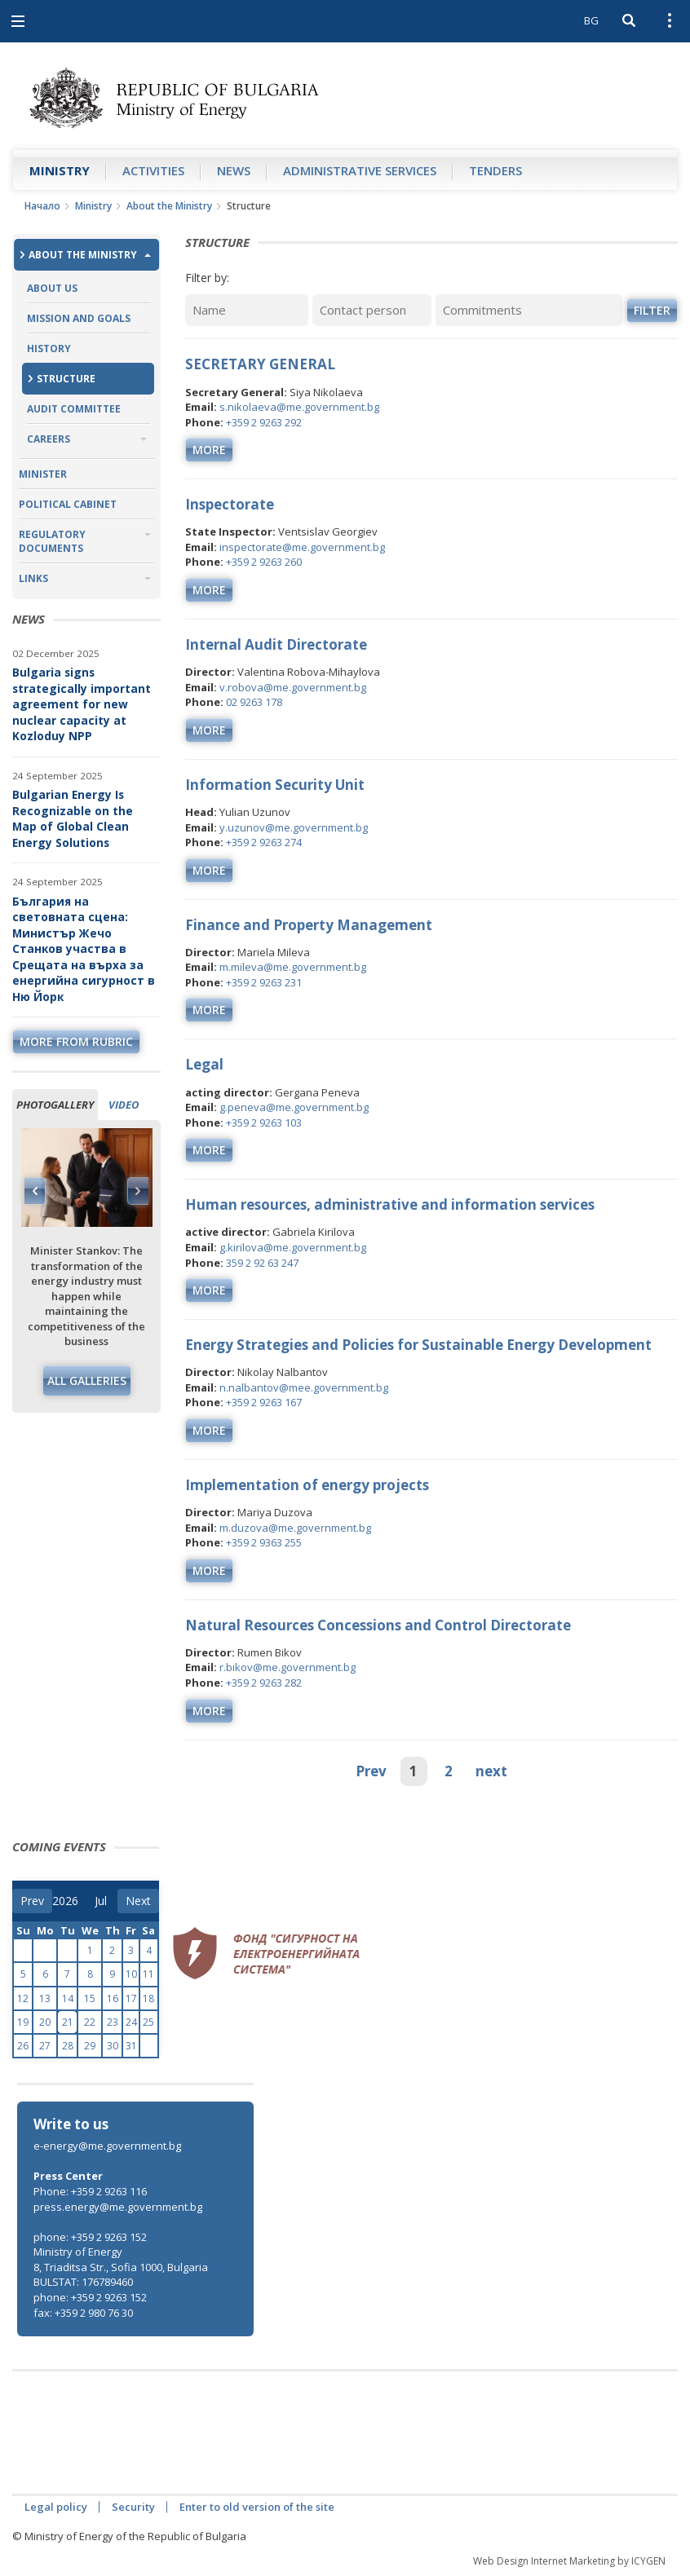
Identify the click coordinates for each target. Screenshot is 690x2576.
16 (112, 1998)
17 (131, 1998)
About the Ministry (169, 206)
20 (45, 2022)
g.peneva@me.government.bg (294, 1107)
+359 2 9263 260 (264, 561)
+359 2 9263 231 (264, 982)
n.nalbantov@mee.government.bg (303, 1387)
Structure (66, 379)
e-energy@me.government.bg (107, 2145)
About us (52, 288)
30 (112, 2046)
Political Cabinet (68, 504)
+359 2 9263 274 (264, 842)
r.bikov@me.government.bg (287, 1667)
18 (148, 1998)
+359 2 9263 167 (264, 1402)
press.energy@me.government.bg (117, 2206)
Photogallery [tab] (55, 1104)
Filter (652, 310)
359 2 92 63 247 (262, 1262)
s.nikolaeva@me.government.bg (299, 406)
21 (67, 2022)
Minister (43, 474)
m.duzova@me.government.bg (295, 1527)
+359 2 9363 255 (264, 1542)
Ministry (59, 170)
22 (89, 2022)
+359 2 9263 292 (264, 422)
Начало (42, 206)
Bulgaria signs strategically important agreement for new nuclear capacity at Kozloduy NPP (81, 703)
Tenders (495, 170)
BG (591, 20)
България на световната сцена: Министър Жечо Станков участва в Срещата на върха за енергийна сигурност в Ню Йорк (83, 948)
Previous (35, 1191)
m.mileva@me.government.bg (292, 966)
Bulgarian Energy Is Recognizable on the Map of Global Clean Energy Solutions (72, 818)
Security (133, 2506)
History (49, 348)
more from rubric (76, 1041)
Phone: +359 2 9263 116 (90, 2191)
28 (67, 2046)
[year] (65, 1901)
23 (112, 2022)
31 (131, 2046)
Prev (371, 1771)
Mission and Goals (78, 318)
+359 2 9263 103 (264, 1122)
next (491, 1771)
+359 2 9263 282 (264, 1682)
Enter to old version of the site (256, 2506)
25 (148, 2022)
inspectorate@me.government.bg (302, 547)
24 (131, 2022)
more (209, 449)
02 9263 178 (254, 702)
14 (67, 1998)
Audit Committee (74, 409)
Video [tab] (123, 1104)
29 (89, 2046)
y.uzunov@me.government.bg (293, 827)
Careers (48, 439)
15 (89, 1998)
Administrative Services (359, 170)
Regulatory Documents (52, 541)
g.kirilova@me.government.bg (292, 1247)
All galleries (86, 1380)
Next (137, 1191)
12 (23, 1998)
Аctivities (153, 170)
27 (45, 2046)
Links (33, 578)
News (233, 170)
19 (23, 2022)
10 (131, 1974)
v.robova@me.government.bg (292, 687)
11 (148, 1974)
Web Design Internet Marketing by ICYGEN (569, 2561)
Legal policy (55, 2506)
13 (45, 1998)
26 (23, 2046)
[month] (106, 1901)
